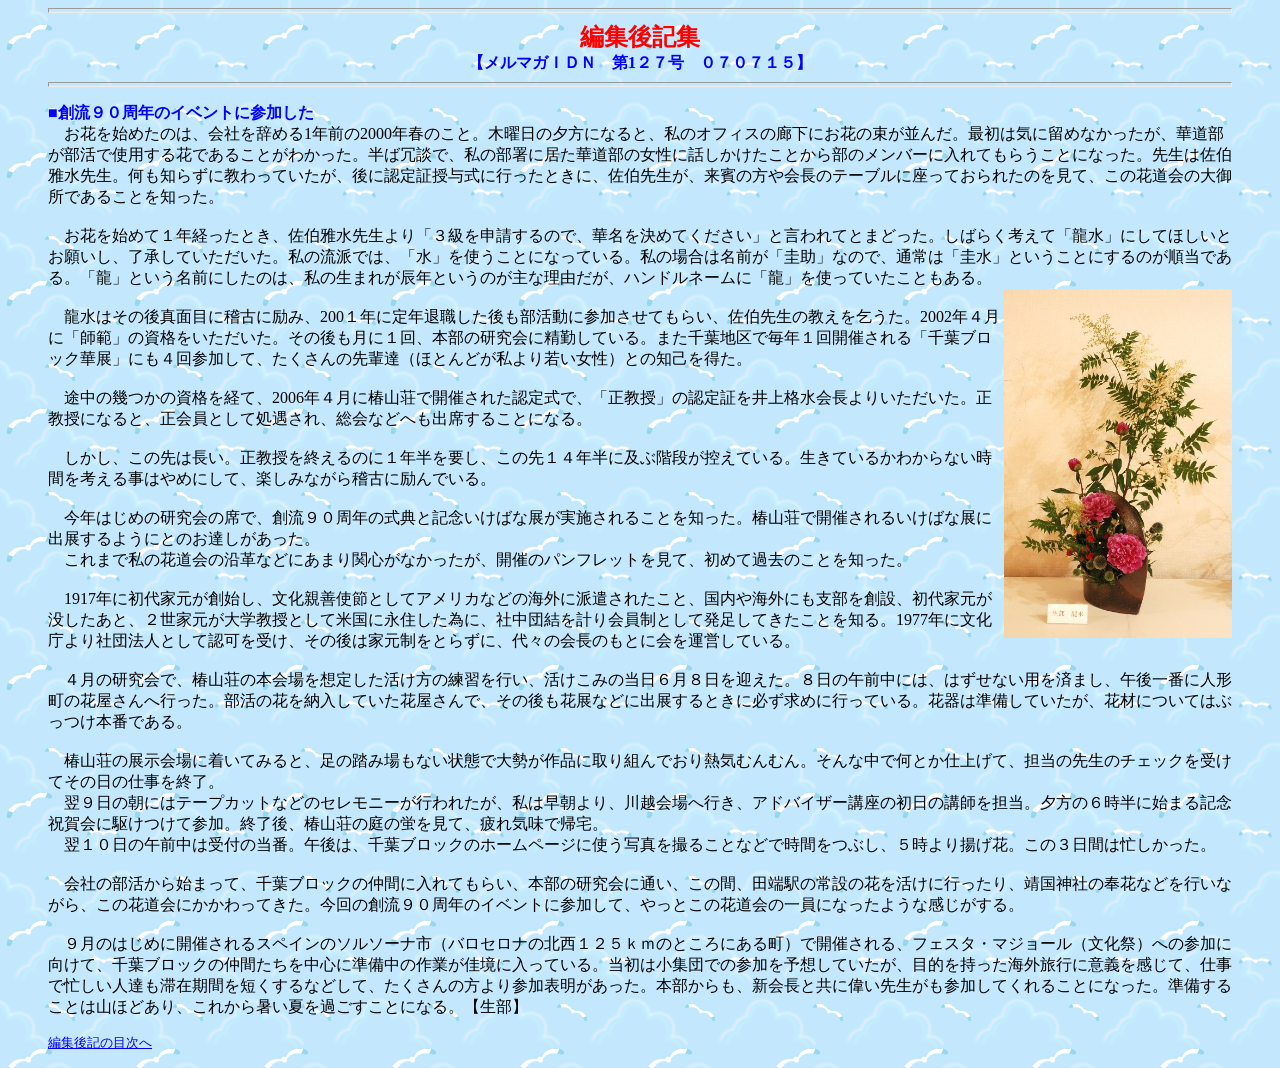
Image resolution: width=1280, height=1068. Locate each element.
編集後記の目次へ (100, 1042)
